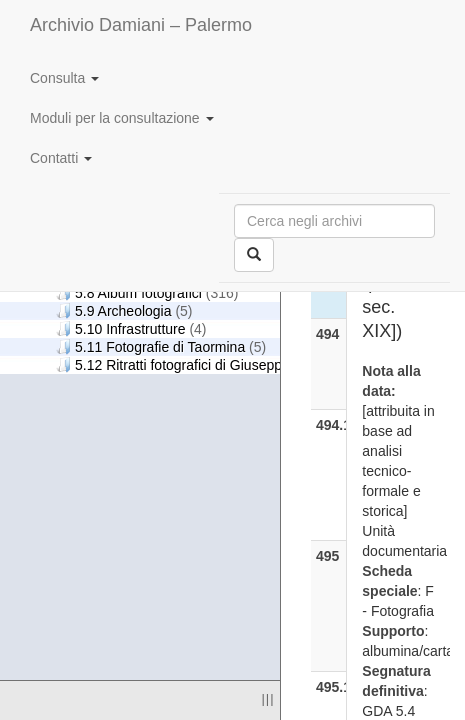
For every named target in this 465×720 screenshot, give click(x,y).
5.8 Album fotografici (147, 292)
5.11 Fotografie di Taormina (161, 346)
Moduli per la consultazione (122, 118)
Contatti (61, 158)
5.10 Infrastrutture (131, 328)
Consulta (64, 78)
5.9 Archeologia (124, 310)
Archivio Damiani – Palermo (141, 25)
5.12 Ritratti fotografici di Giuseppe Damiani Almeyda (243, 364)
